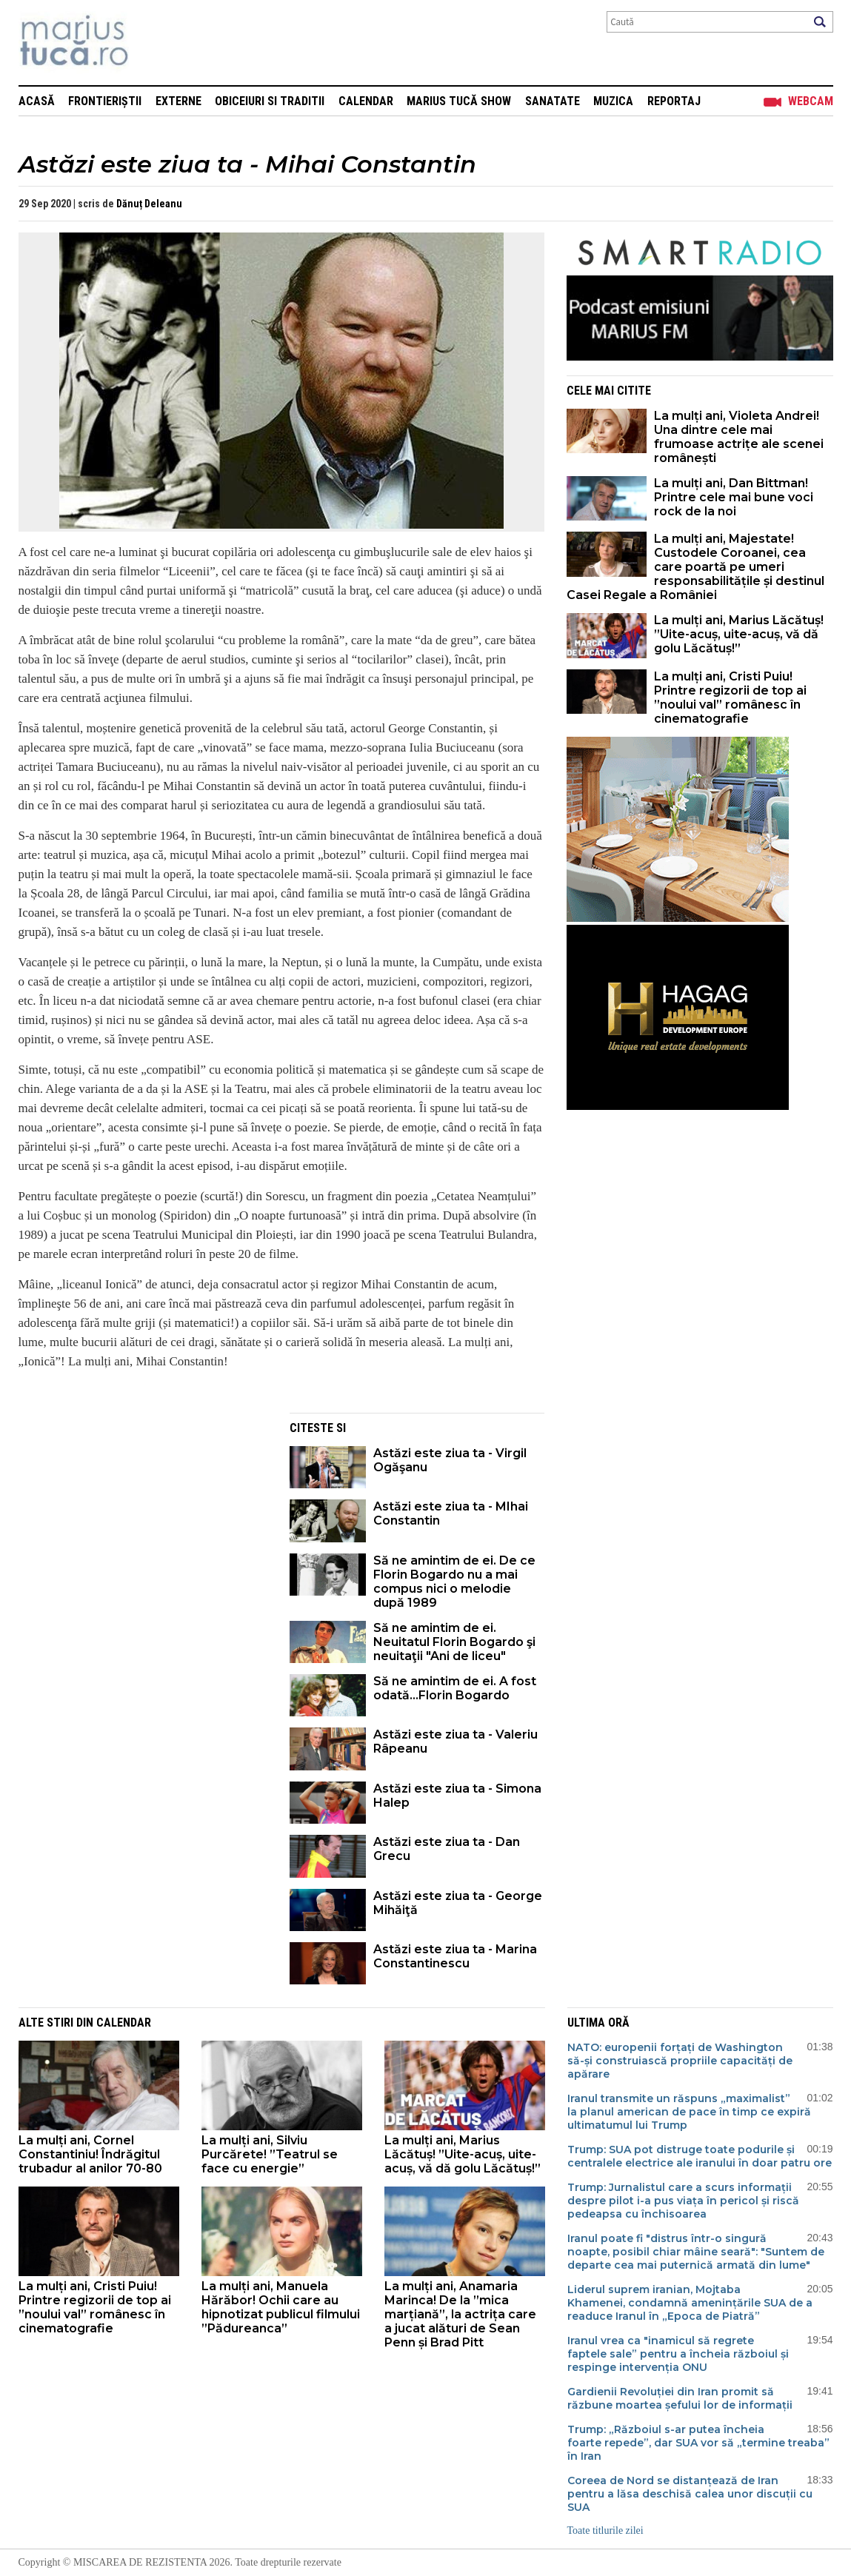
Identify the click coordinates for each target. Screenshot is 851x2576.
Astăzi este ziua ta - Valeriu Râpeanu (455, 1741)
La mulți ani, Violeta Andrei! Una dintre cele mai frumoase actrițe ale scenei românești (739, 437)
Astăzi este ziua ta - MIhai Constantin (450, 1513)
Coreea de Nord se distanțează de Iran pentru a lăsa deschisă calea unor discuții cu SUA (689, 2494)
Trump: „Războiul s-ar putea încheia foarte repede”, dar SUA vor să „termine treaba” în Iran (698, 2443)
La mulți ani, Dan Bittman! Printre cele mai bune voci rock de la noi (733, 497)
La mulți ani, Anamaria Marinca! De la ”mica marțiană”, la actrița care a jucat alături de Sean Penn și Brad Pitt (460, 2314)
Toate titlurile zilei (605, 2530)
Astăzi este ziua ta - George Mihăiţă (457, 1903)
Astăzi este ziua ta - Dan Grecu (446, 1849)
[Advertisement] (143, 1516)
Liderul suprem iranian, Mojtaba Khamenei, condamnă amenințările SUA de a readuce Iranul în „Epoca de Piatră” (689, 2303)
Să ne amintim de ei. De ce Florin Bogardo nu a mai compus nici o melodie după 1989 (454, 1581)
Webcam (810, 101)
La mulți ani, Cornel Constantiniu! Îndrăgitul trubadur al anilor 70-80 (90, 2154)
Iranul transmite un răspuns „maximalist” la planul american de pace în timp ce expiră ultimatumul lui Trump (689, 2112)
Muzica (613, 101)
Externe (178, 101)
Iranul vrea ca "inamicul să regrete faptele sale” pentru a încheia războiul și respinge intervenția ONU (678, 2354)
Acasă (37, 101)
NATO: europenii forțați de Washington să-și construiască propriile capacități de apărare (679, 2061)
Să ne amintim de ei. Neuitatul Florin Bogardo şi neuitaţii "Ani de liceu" (454, 1642)
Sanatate (552, 101)
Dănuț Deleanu (149, 204)
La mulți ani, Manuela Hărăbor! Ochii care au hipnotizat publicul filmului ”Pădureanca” (280, 2307)
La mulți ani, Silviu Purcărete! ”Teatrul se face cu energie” (269, 2154)
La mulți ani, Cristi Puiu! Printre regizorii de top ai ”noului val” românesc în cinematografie (730, 697)
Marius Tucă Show (459, 101)
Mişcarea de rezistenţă (154, 42)
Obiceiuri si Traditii (269, 101)
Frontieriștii (104, 101)
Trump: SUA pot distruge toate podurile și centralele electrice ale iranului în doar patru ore (699, 2156)
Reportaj (674, 101)
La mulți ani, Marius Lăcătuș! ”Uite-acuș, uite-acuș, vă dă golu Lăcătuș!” (739, 634)
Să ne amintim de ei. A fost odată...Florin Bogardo (454, 1688)
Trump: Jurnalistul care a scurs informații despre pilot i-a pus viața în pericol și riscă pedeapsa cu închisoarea (683, 2201)
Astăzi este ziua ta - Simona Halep (457, 1796)
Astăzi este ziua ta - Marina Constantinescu (455, 1956)
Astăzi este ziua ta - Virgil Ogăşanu (450, 1460)
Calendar (365, 101)
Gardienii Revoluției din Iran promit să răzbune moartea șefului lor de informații (679, 2398)
